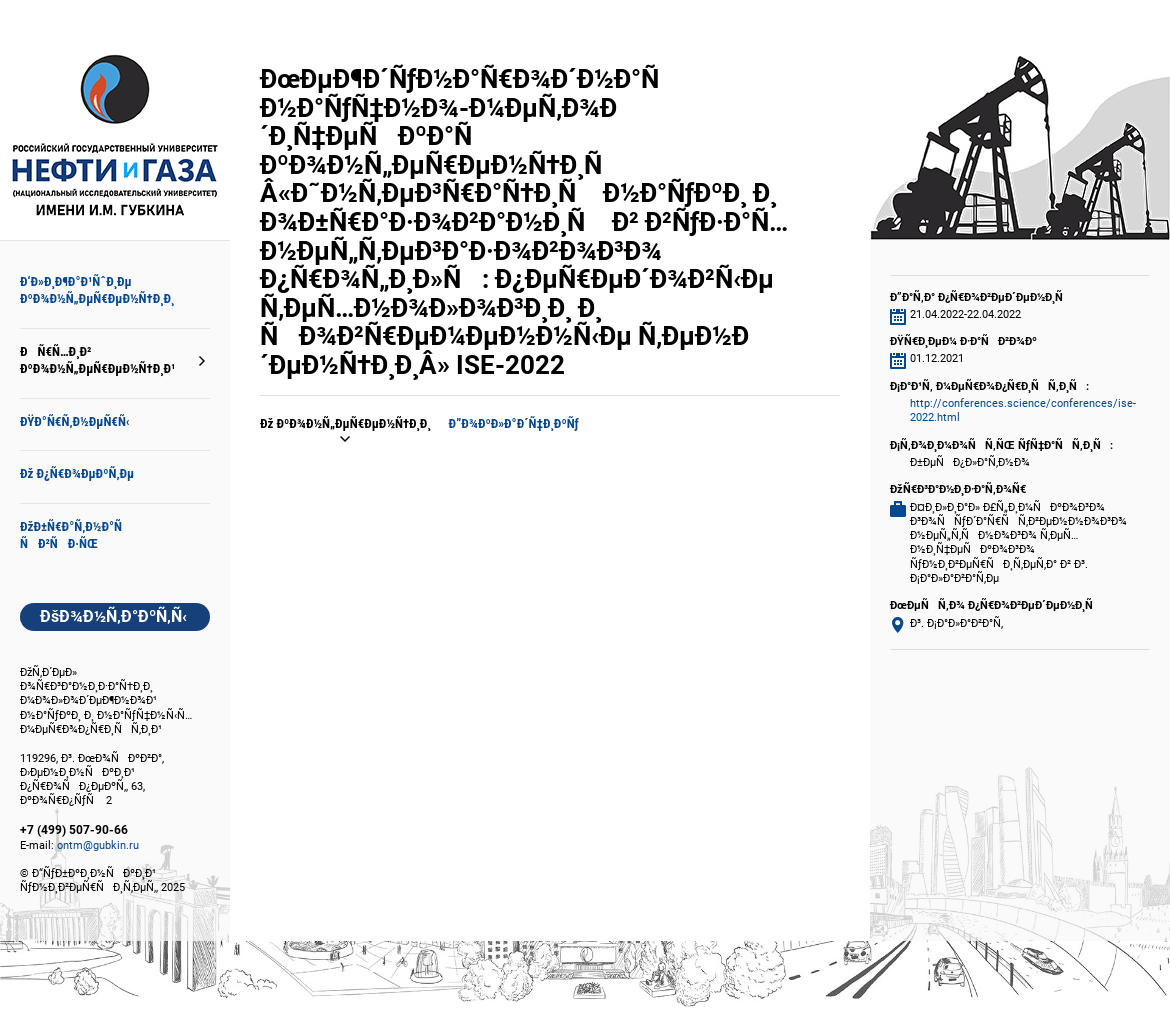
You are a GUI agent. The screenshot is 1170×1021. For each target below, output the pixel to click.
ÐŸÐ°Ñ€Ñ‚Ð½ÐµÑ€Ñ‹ (75, 421)
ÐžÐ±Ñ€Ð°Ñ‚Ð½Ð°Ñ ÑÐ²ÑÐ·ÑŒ (76, 535)
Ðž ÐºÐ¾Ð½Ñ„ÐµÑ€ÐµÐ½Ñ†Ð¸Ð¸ (345, 423)
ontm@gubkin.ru (98, 845)
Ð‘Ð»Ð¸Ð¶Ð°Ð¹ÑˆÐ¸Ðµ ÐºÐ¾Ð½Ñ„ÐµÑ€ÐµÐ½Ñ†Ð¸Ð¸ (97, 290)
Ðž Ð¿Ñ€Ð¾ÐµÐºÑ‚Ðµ (77, 473)
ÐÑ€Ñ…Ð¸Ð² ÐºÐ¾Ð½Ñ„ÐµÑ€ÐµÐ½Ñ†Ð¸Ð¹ (97, 360)
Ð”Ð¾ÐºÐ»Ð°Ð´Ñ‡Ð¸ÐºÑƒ (514, 423)
